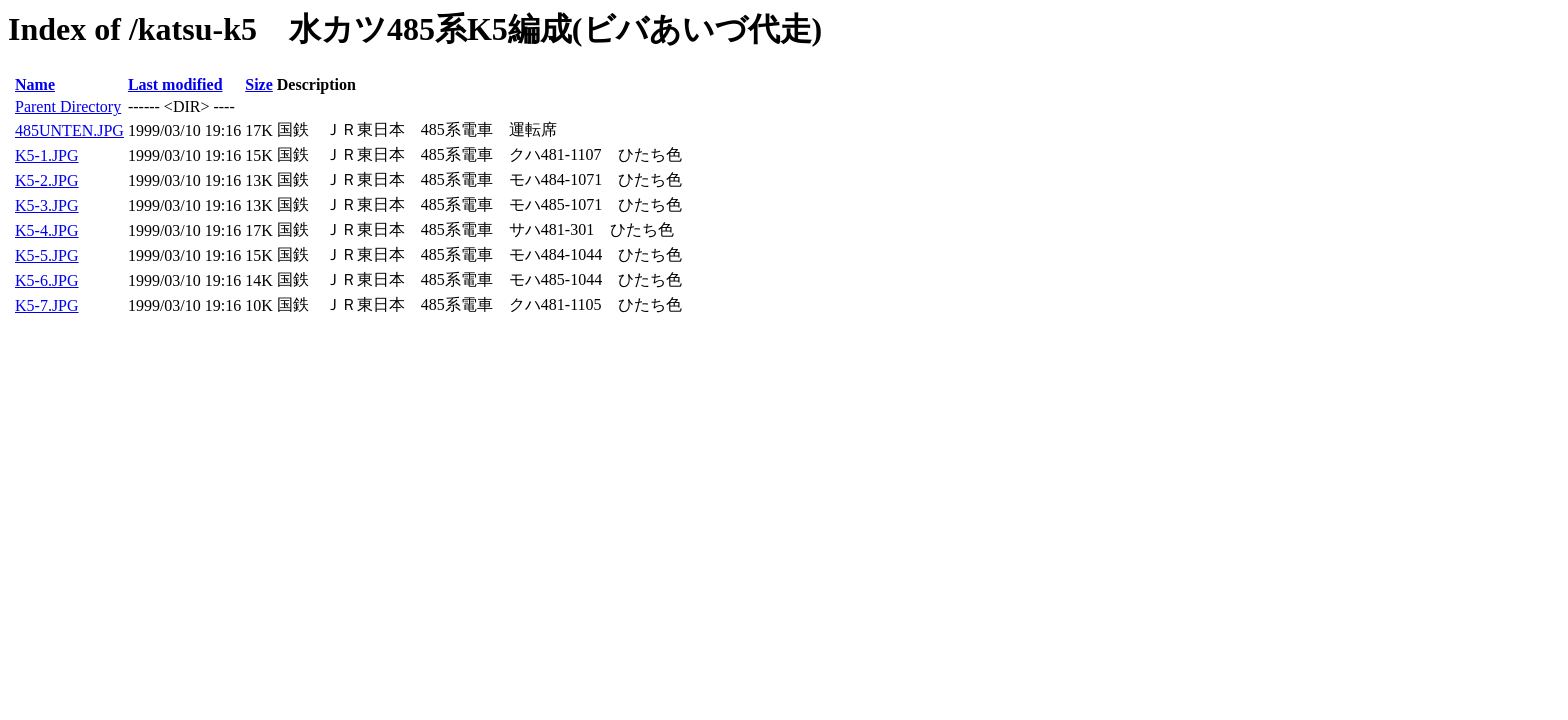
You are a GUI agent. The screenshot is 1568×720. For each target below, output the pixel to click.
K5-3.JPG (47, 205)
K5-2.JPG (47, 180)
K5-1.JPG (47, 155)
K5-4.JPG (47, 230)
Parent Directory (68, 106)
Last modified (175, 84)
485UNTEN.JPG (69, 130)
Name (35, 84)
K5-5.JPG (47, 255)
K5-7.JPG (47, 305)
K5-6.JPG (47, 280)
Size (259, 84)
